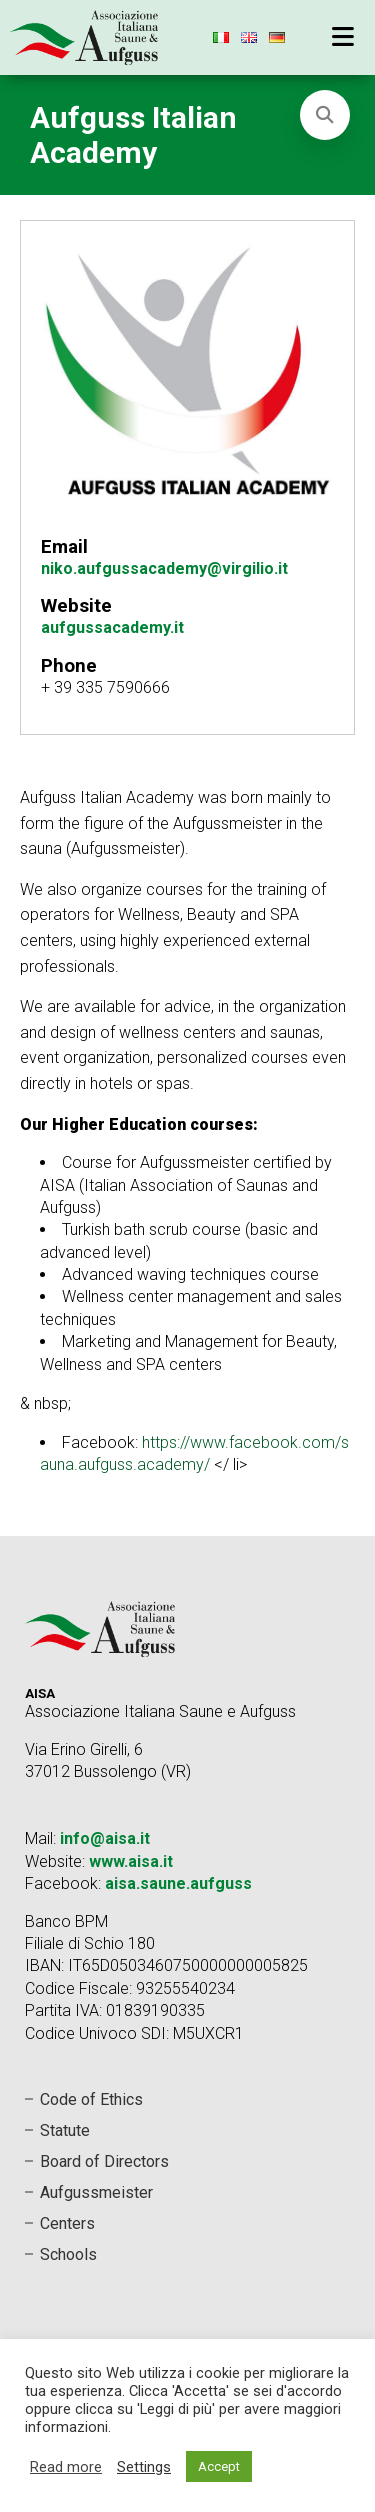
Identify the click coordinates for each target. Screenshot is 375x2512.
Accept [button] (219, 2466)
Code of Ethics (91, 2099)
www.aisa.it (131, 1861)
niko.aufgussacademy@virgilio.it (164, 568)
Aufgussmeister (96, 2192)
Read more (66, 2467)
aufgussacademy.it (112, 627)
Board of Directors (104, 2161)
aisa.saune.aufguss (178, 1883)
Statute (65, 2130)
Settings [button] (144, 2467)
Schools (68, 2254)
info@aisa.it (105, 1838)
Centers (67, 2223)
